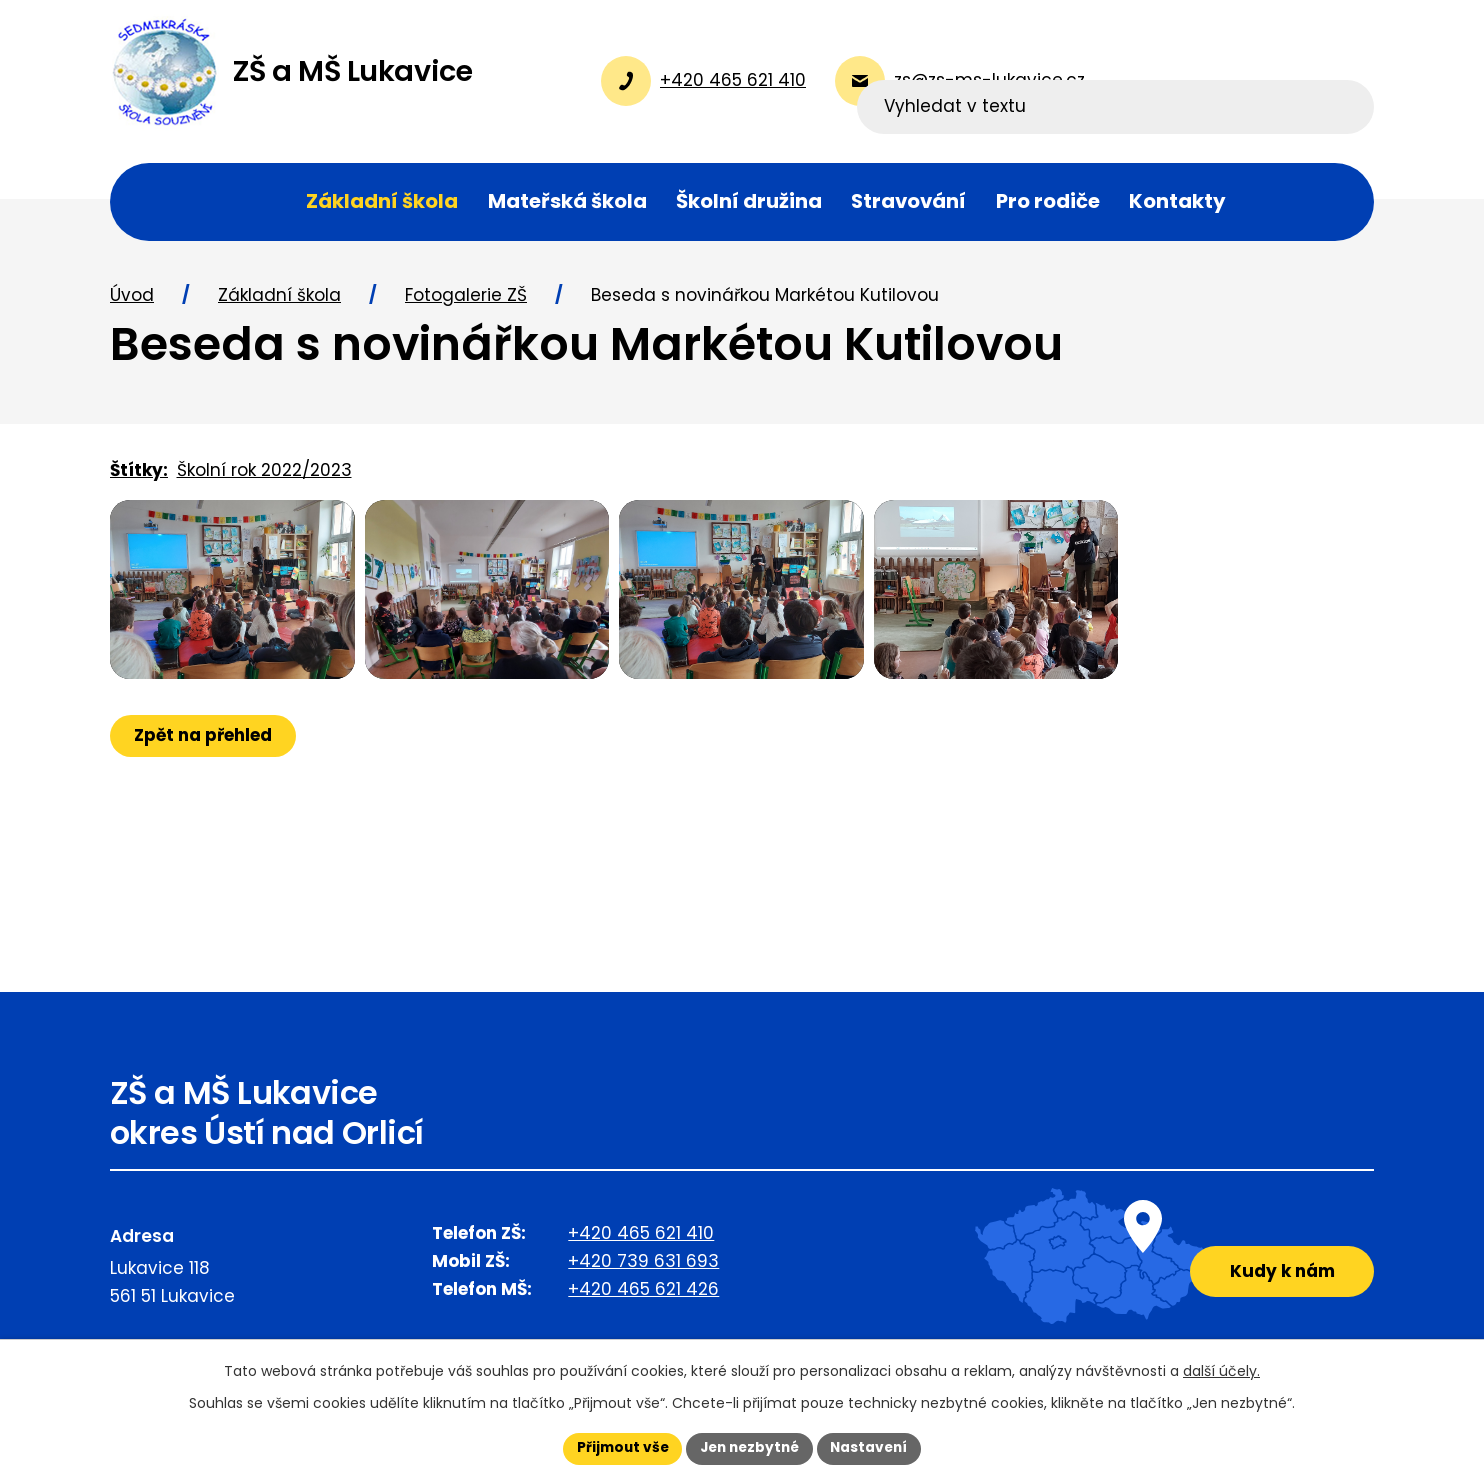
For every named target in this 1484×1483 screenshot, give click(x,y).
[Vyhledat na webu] (1245, 81)
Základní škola (279, 303)
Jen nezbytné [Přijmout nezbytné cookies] (749, 1448)
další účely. (1221, 1370)
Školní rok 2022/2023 (264, 477)
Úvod (132, 303)
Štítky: (139, 477)
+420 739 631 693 (643, 1268)
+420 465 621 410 (641, 1240)
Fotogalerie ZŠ (466, 303)
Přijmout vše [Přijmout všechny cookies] (617, 1448)
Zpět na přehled (205, 764)
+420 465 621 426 (643, 1296)
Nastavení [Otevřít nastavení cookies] (874, 1448)
